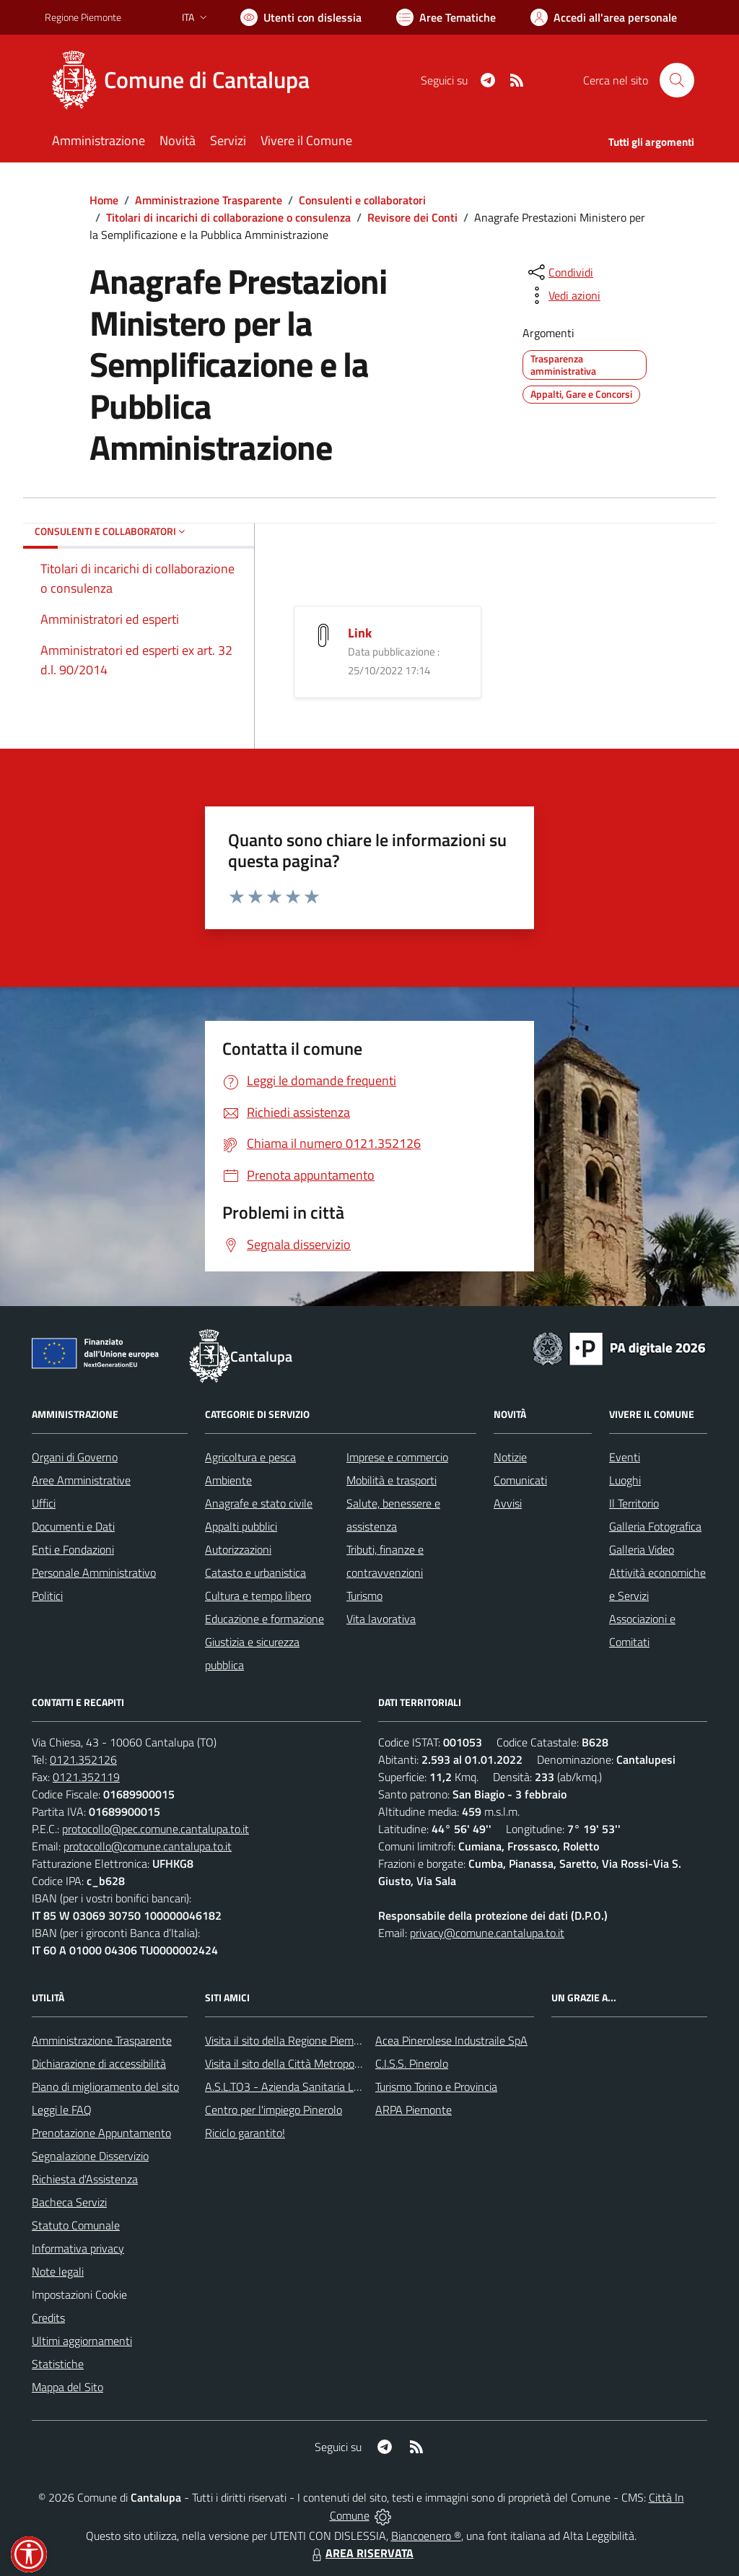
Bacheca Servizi (69, 2202)
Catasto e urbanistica (255, 1572)
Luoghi (625, 1480)
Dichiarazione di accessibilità (99, 2063)
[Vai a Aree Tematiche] (446, 17)
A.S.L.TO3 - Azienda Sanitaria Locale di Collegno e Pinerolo (345, 2086)
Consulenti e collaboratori (362, 200)
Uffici (44, 1503)
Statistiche (58, 2363)
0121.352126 (83, 1759)
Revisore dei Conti (412, 217)
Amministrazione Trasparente (208, 200)
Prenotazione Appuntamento (101, 2132)
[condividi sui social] (559, 272)
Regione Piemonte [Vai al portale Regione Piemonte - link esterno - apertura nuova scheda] (83, 17)
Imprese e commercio (397, 1457)
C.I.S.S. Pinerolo (411, 2063)
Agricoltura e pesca (250, 1457)
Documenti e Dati (73, 1526)
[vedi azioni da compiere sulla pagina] (562, 295)
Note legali (58, 2271)
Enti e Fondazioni (73, 1549)
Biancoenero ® (426, 2535)
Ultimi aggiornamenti (82, 2340)
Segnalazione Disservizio (90, 2155)
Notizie (510, 1457)
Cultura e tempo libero (258, 1595)
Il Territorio (634, 1503)
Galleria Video (641, 1549)
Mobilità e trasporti (391, 1480)
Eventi (624, 1457)
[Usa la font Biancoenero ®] (301, 17)
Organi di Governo (75, 1457)
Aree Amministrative (81, 1480)
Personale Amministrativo (94, 1572)
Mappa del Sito (67, 2387)
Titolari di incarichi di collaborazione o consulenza (228, 217)
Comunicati (520, 1480)
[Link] (323, 633)
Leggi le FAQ (62, 2109)
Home (103, 200)
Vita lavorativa (381, 1618)
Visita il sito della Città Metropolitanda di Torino (317, 2063)
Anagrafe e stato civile (258, 1503)
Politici (47, 1595)
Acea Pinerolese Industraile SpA (451, 2040)
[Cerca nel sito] (677, 80)
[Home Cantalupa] (186, 80)
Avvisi (508, 1503)
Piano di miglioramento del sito (105, 2086)
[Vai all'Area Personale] (603, 17)
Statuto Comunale (76, 2225)
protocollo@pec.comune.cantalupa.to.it (155, 1828)
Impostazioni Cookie (79, 2294)
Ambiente (228, 1480)
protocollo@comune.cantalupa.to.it (148, 1846)
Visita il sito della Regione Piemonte (290, 2040)
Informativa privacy (78, 2248)
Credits (48, 2317)
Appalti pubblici (241, 1526)
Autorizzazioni (238, 1549)
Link (360, 633)
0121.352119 (86, 1776)
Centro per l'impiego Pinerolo (273, 2109)
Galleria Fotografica (655, 1526)
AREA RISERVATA (361, 2553)
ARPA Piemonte (413, 2109)
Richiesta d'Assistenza (85, 2179)
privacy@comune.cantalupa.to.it (487, 1932)
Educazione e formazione (264, 1618)
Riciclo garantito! (245, 2132)
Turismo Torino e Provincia (436, 2086)
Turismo (364, 1595)
